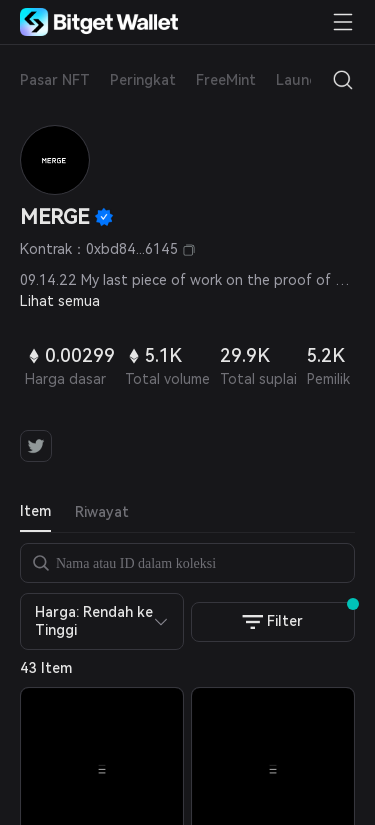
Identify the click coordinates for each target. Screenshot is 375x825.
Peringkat (143, 80)
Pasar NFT (55, 80)
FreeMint (226, 80)
